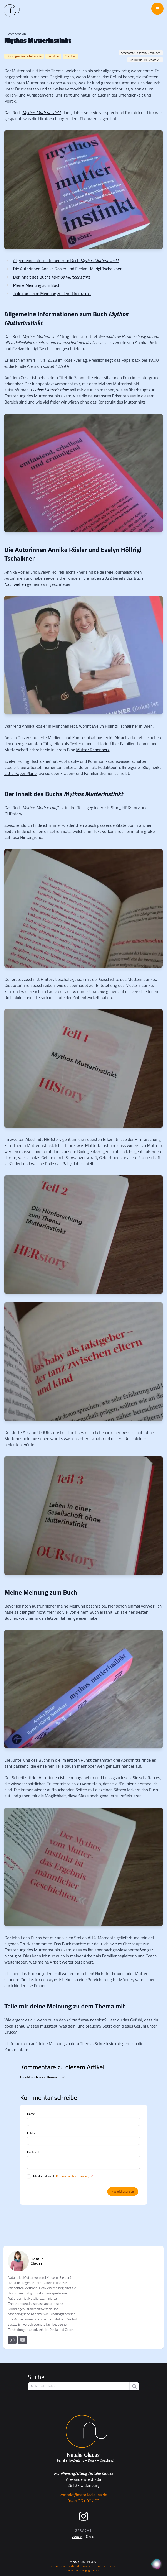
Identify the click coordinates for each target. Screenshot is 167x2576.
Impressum (58, 2566)
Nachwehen (15, 584)
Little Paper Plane (20, 773)
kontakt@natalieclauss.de (83, 2494)
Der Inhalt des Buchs (51, 277)
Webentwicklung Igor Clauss (83, 2570)
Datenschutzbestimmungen (74, 2176)
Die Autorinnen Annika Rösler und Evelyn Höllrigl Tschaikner (67, 268)
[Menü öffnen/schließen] (157, 9)
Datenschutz (85, 2566)
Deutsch (77, 2536)
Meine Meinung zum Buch (36, 285)
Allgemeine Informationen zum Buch (66, 260)
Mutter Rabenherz (92, 749)
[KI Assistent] (157, 2564)
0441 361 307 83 (83, 2500)
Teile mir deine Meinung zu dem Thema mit (52, 293)
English (90, 2536)
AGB (71, 2566)
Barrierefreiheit (106, 2566)
